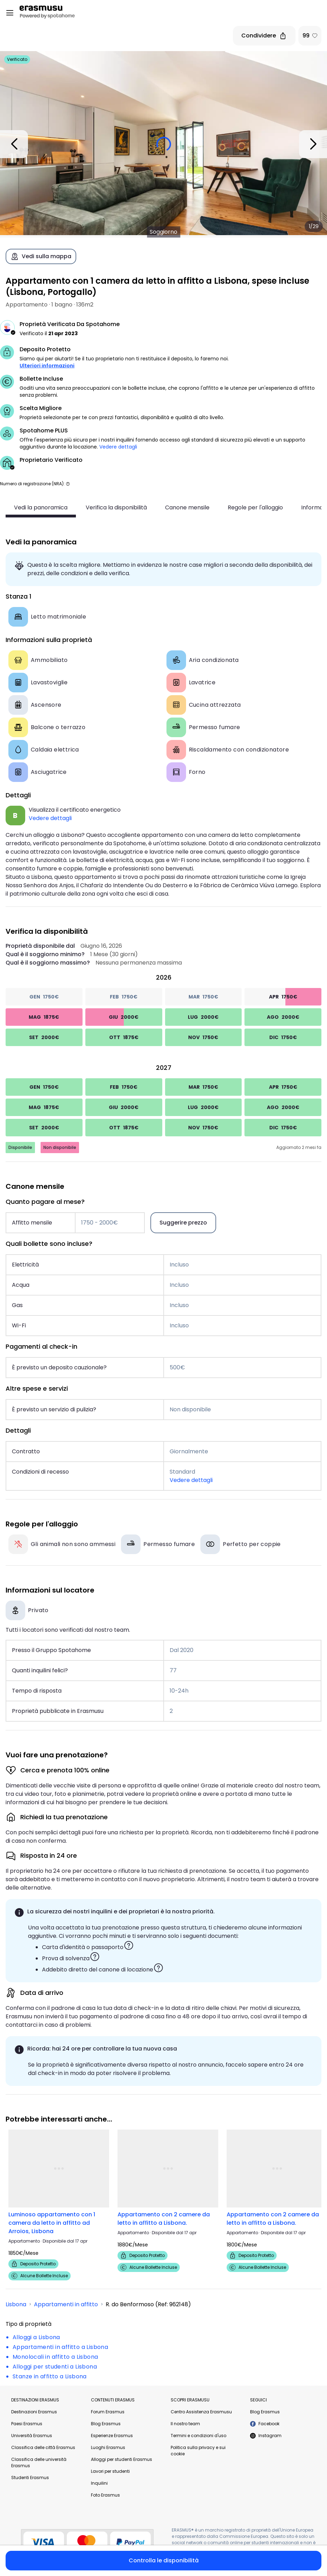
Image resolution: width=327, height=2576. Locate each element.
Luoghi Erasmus (108, 2447)
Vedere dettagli (118, 446)
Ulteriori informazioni (47, 365)
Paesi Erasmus (26, 2424)
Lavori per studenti (110, 2471)
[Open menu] (10, 13)
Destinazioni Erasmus (34, 2412)
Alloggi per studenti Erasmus (121, 2459)
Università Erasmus (31, 2436)
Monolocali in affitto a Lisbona (55, 2357)
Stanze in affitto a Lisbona (50, 2376)
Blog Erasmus (106, 2424)
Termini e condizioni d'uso (198, 2436)
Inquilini (99, 2483)
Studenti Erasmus (30, 2477)
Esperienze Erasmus (112, 2436)
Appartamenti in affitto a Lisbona (60, 2347)
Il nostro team (185, 2424)
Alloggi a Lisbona (36, 2337)
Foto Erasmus (105, 2495)
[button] (68, 484)
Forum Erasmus (108, 2412)
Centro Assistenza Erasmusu (201, 2412)
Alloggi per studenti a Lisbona (55, 2367)
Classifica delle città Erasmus (43, 2447)
